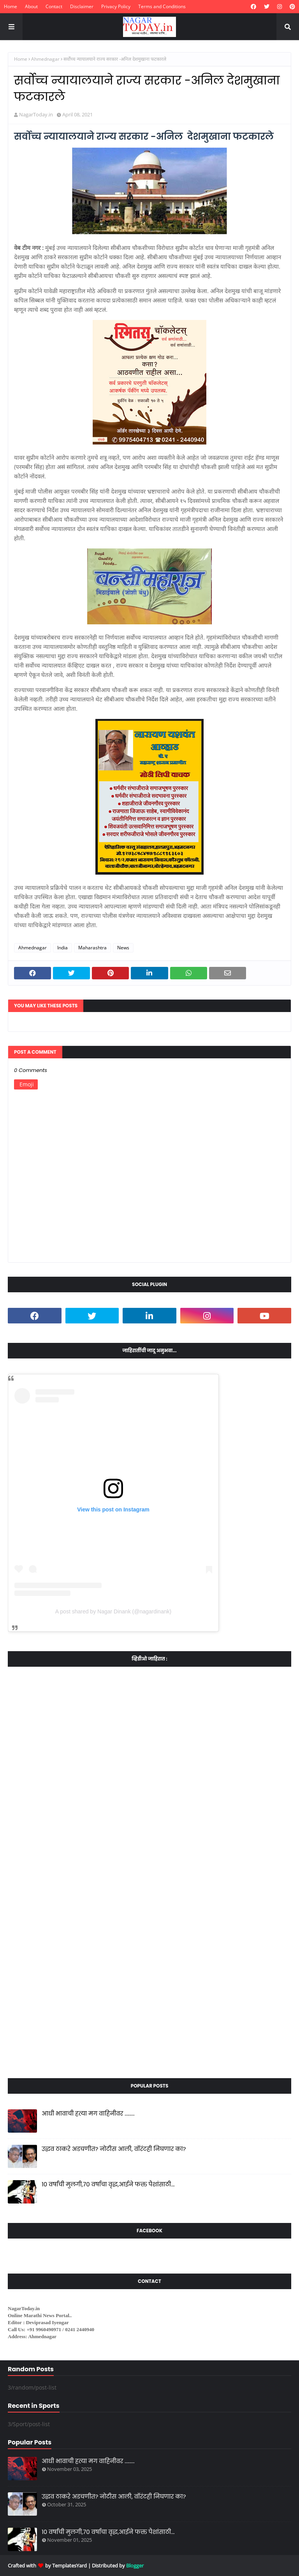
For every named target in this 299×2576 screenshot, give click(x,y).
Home (10, 6)
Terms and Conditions (162, 6)
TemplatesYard (69, 2565)
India (62, 947)
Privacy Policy (115, 6)
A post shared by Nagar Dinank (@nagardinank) (113, 1611)
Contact (54, 6)
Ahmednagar (45, 59)
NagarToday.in (36, 114)
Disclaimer (81, 6)
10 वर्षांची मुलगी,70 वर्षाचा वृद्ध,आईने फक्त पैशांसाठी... (108, 2184)
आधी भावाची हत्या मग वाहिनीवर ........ (88, 2113)
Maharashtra (92, 947)
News (123, 947)
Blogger (135, 2565)
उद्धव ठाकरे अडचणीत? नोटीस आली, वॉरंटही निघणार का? (114, 2149)
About (31, 6)
